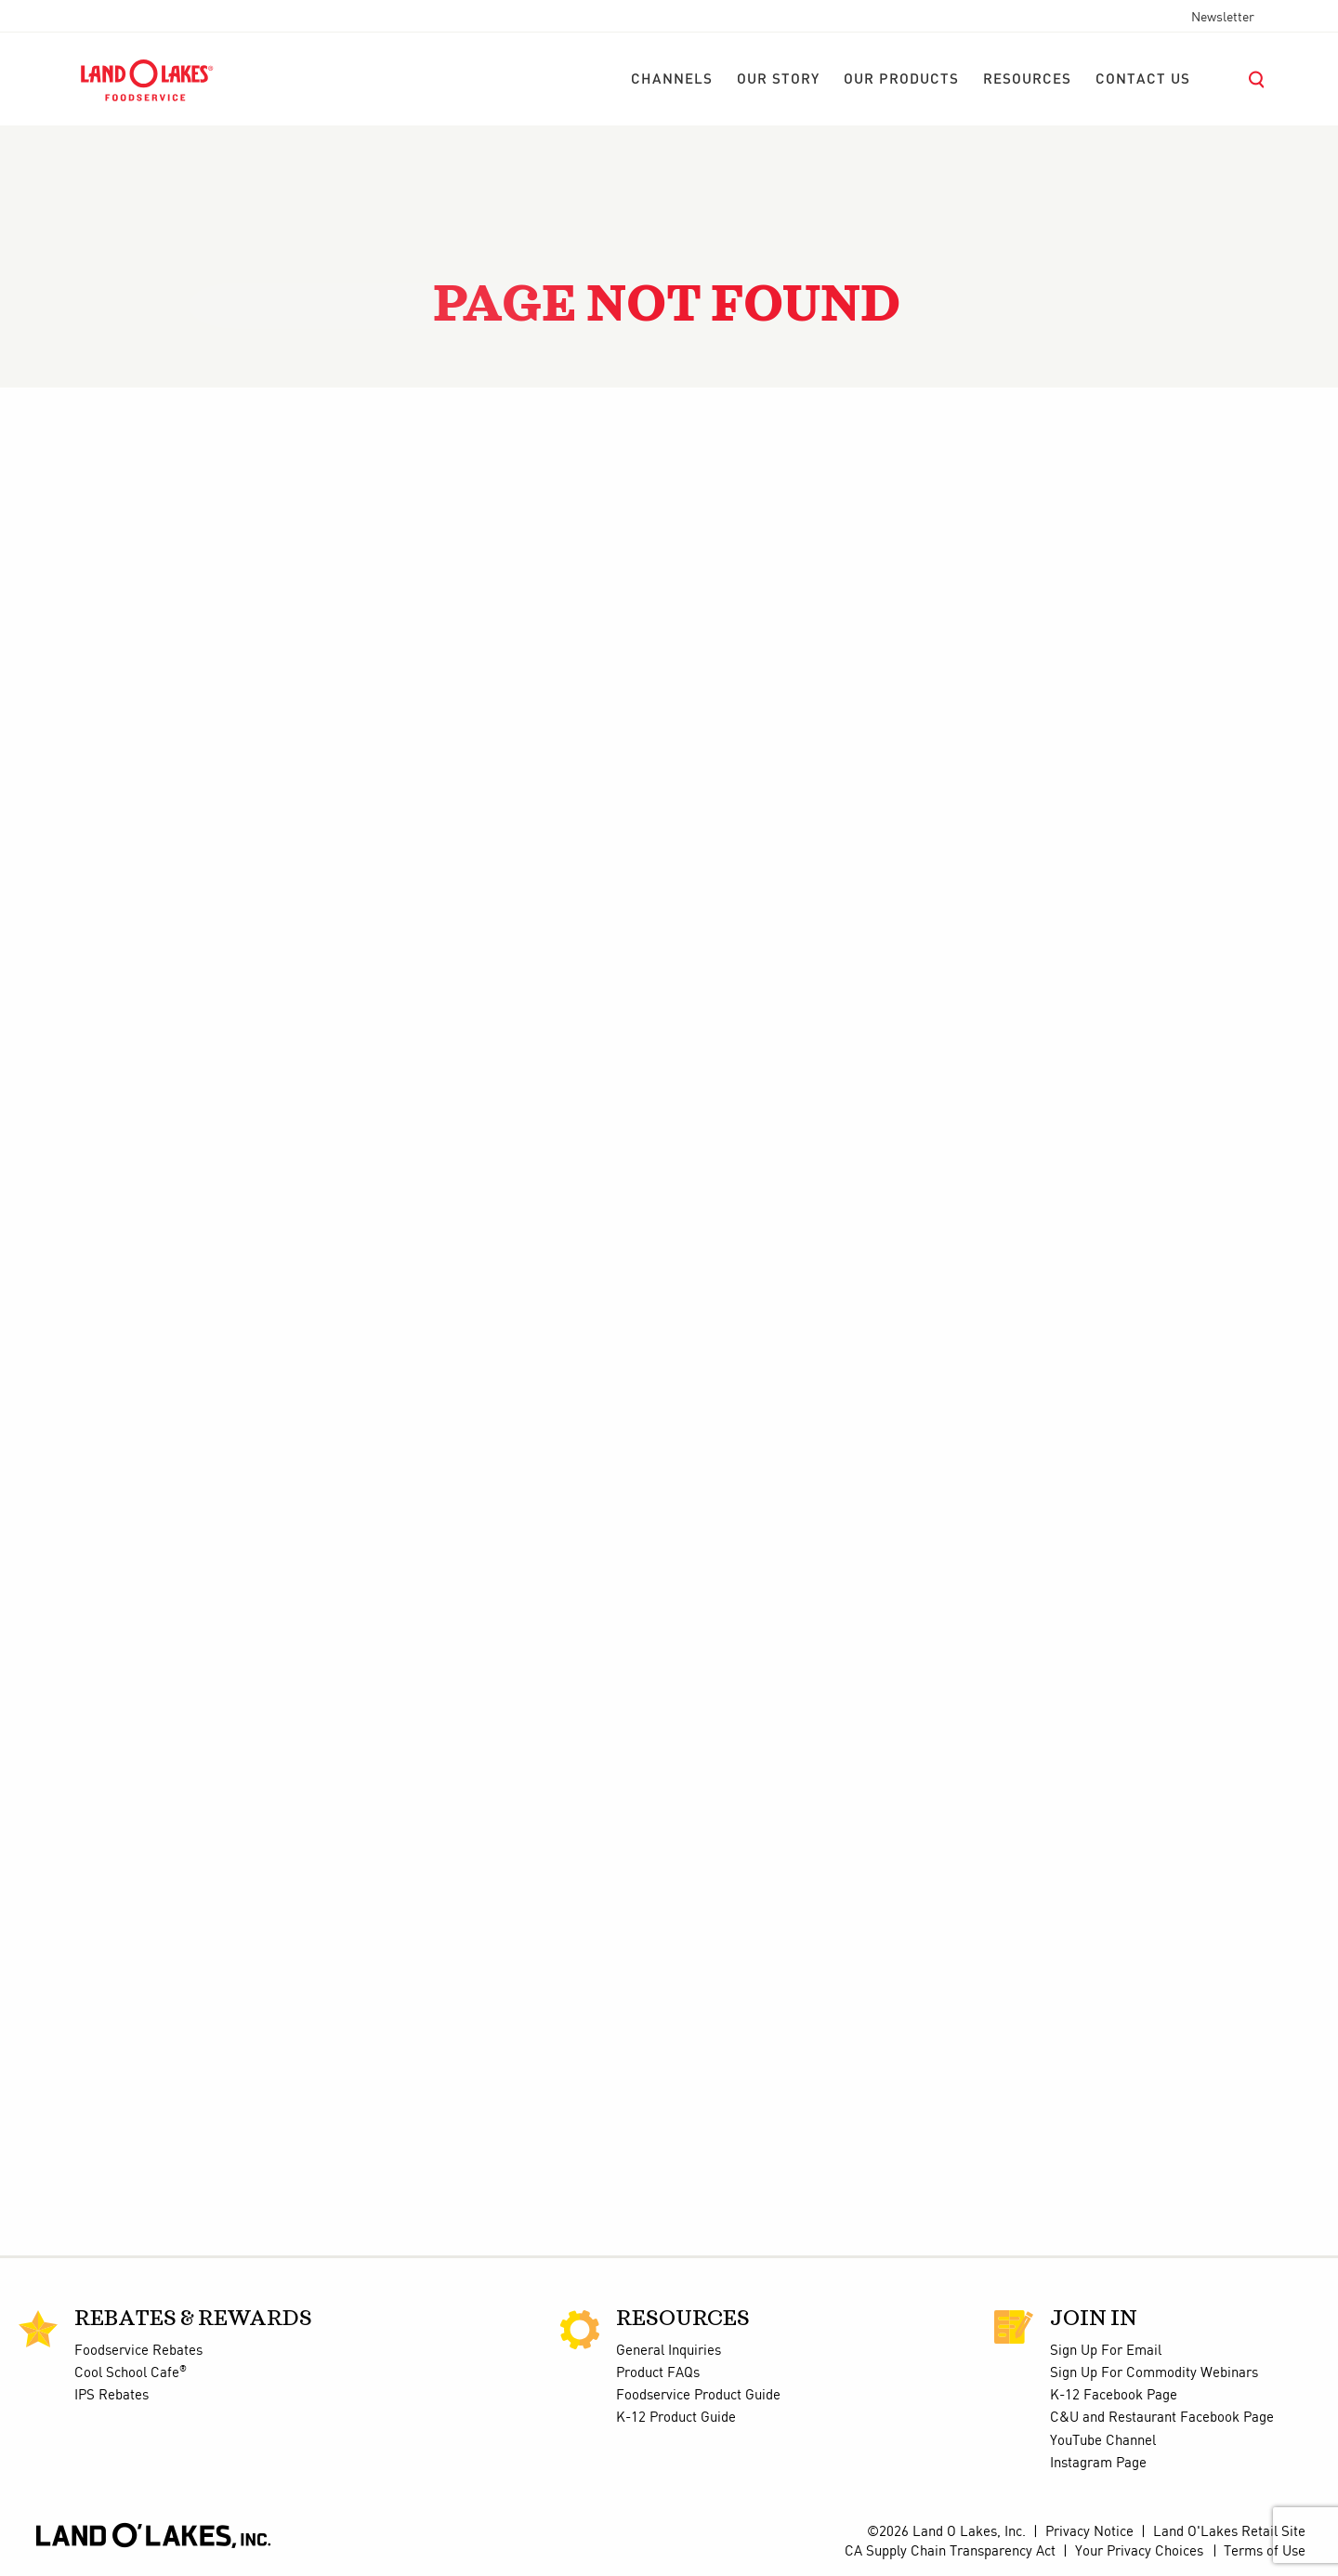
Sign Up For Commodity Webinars (1154, 2373)
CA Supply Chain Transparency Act (950, 2551)
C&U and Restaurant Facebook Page (1162, 2418)
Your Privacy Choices (1139, 2551)
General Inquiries (668, 2351)
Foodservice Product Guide (698, 2395)
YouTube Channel (1103, 2441)
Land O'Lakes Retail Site (1229, 2532)
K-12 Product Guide (676, 2418)
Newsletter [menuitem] (1222, 17)
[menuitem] (672, 80)
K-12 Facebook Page (1113, 2395)
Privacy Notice (1089, 2532)
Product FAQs (658, 2373)
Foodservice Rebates (138, 2351)
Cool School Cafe (130, 2373)
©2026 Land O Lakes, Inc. (946, 2532)
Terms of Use (1264, 2551)
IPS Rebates (111, 2395)
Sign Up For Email (1105, 2351)
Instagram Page (1098, 2463)
